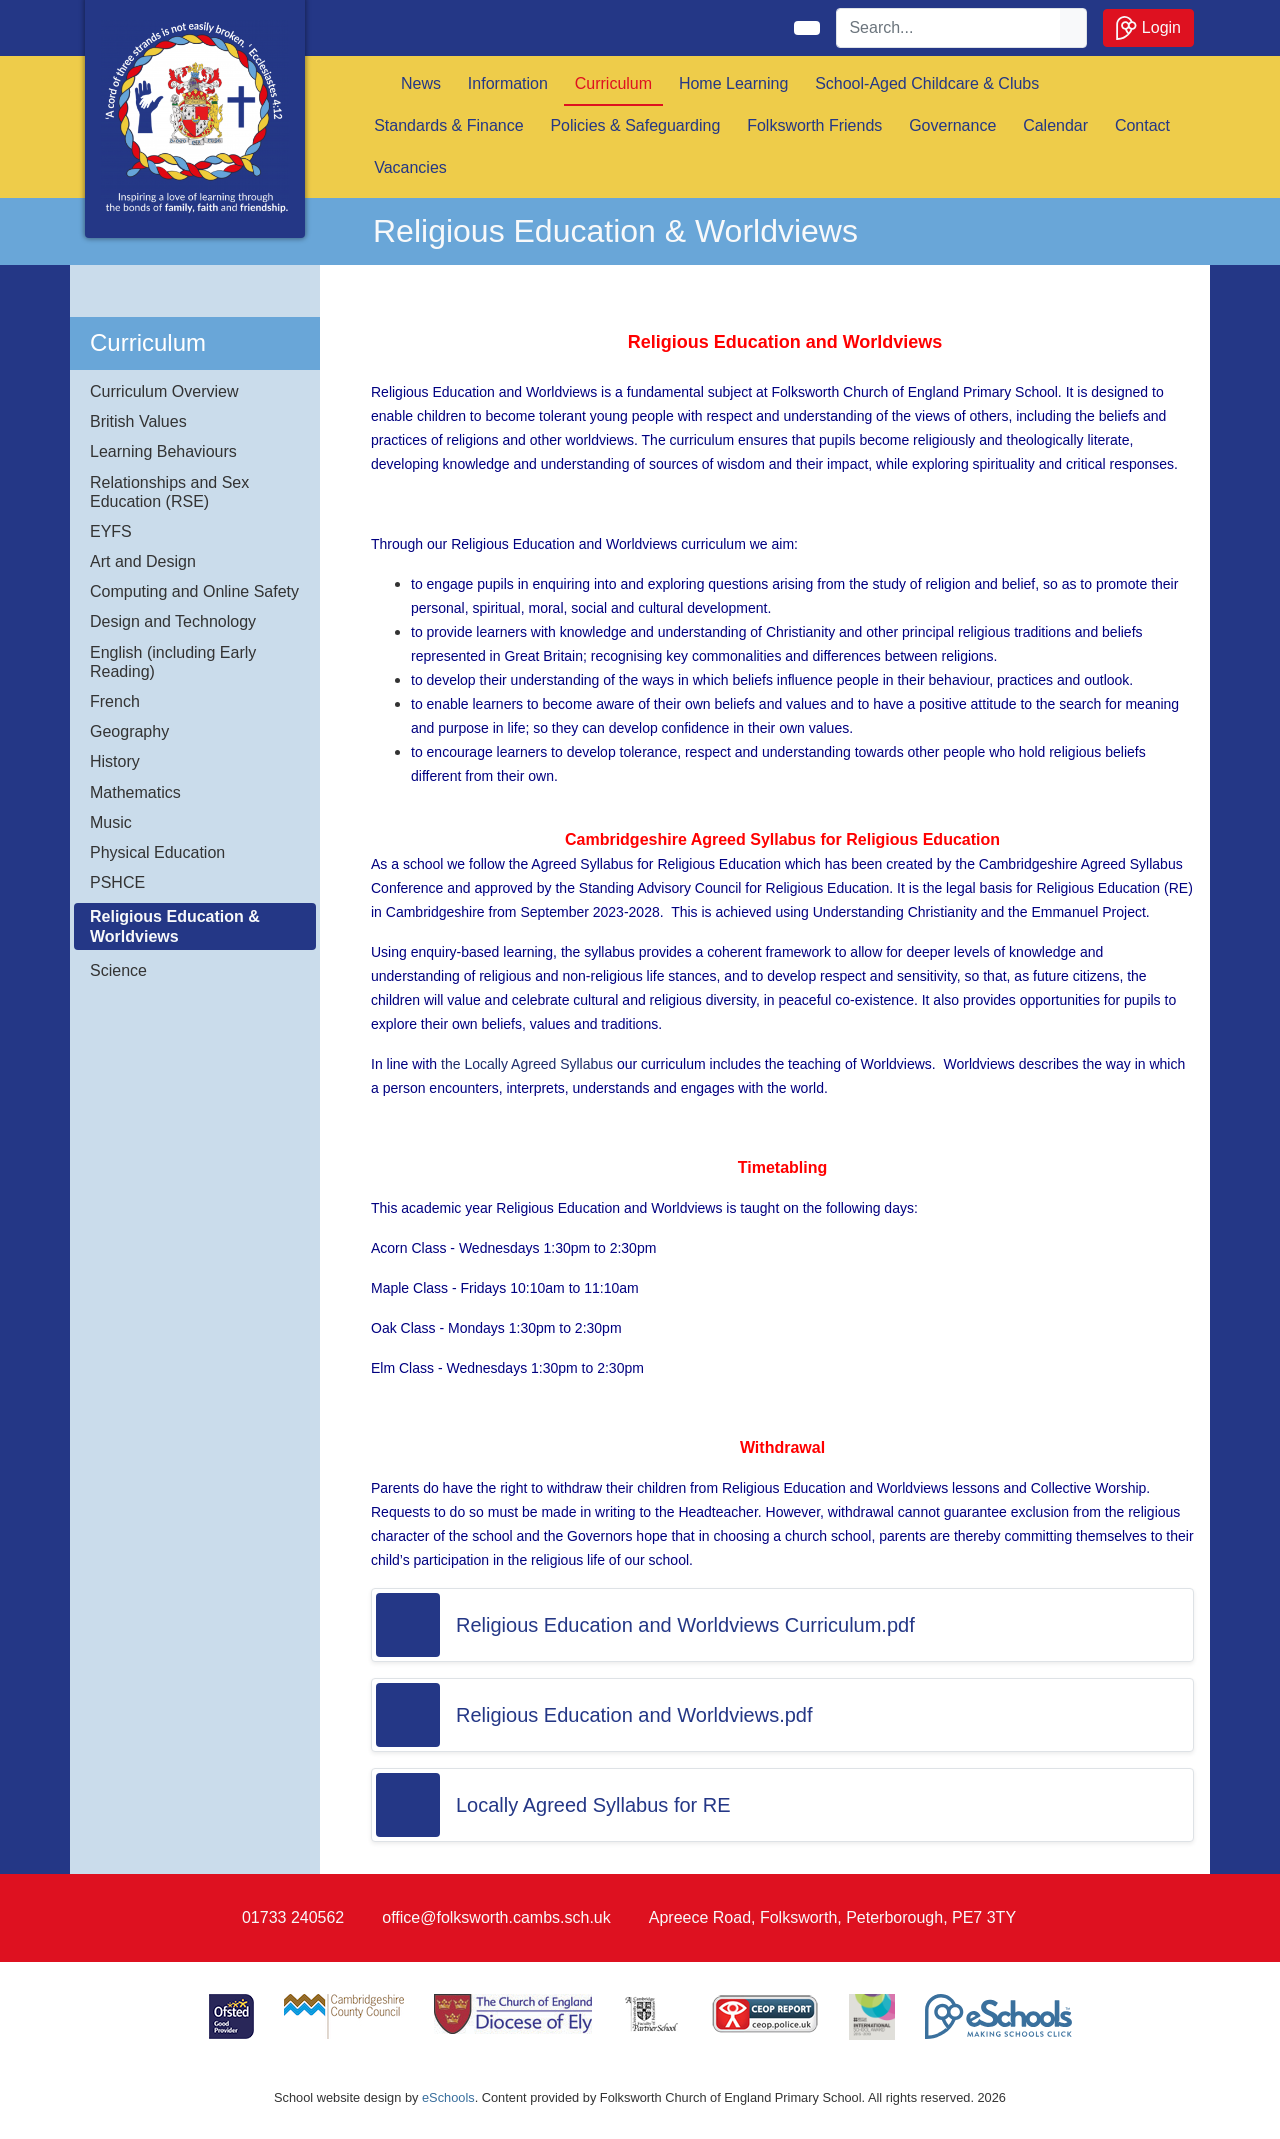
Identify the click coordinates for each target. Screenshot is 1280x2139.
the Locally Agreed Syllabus (525, 1064)
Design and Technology (173, 621)
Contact (1142, 125)
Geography (129, 731)
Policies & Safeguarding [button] (635, 125)
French (115, 701)
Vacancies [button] (410, 167)
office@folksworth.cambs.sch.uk (496, 1917)
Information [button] (508, 83)
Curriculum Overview (164, 391)
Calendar (1055, 125)
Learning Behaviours (163, 451)
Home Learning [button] (733, 83)
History (115, 761)
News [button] (421, 83)
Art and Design (143, 561)
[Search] (949, 28)
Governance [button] (952, 125)
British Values (138, 421)
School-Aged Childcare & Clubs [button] (927, 83)
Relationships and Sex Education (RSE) (169, 492)
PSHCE (117, 882)
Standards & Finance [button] (448, 125)
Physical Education (157, 852)
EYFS (111, 531)
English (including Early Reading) (173, 662)
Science (118, 970)
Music (111, 822)
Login (1148, 28)
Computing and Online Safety (194, 591)
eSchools (448, 2097)
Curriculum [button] (613, 83)
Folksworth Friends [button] (814, 125)
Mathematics (135, 792)
